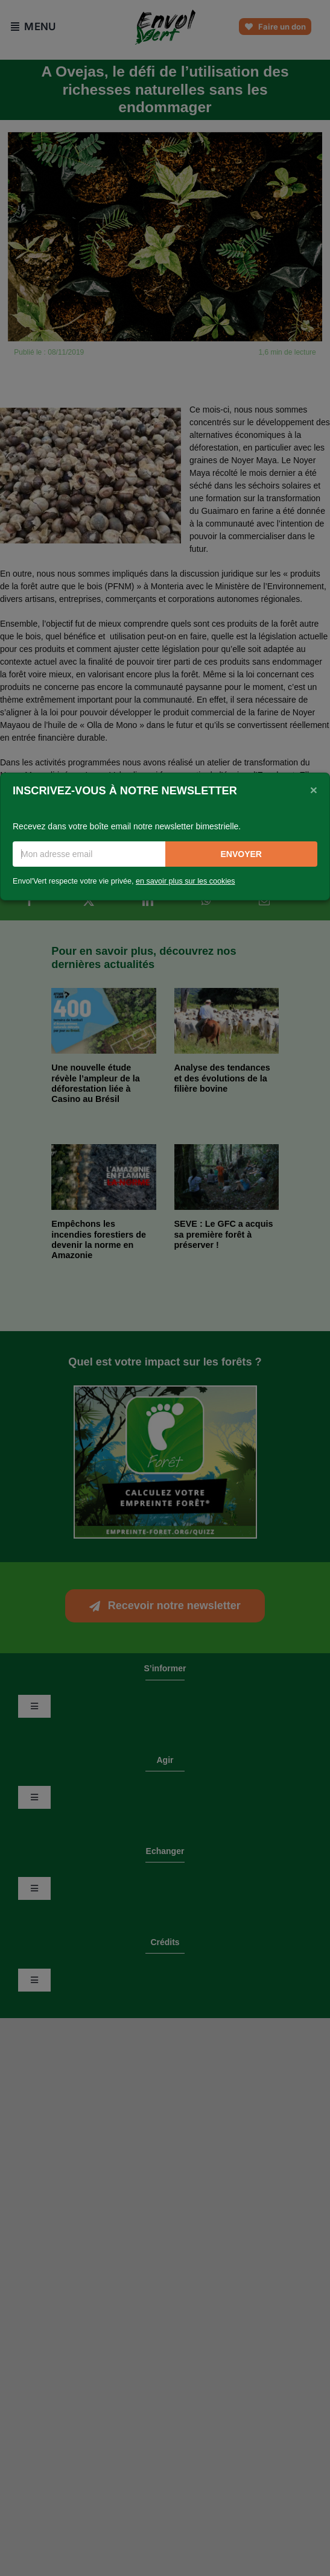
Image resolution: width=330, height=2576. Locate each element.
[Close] (313, 789)
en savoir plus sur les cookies (185, 881)
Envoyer (241, 854)
